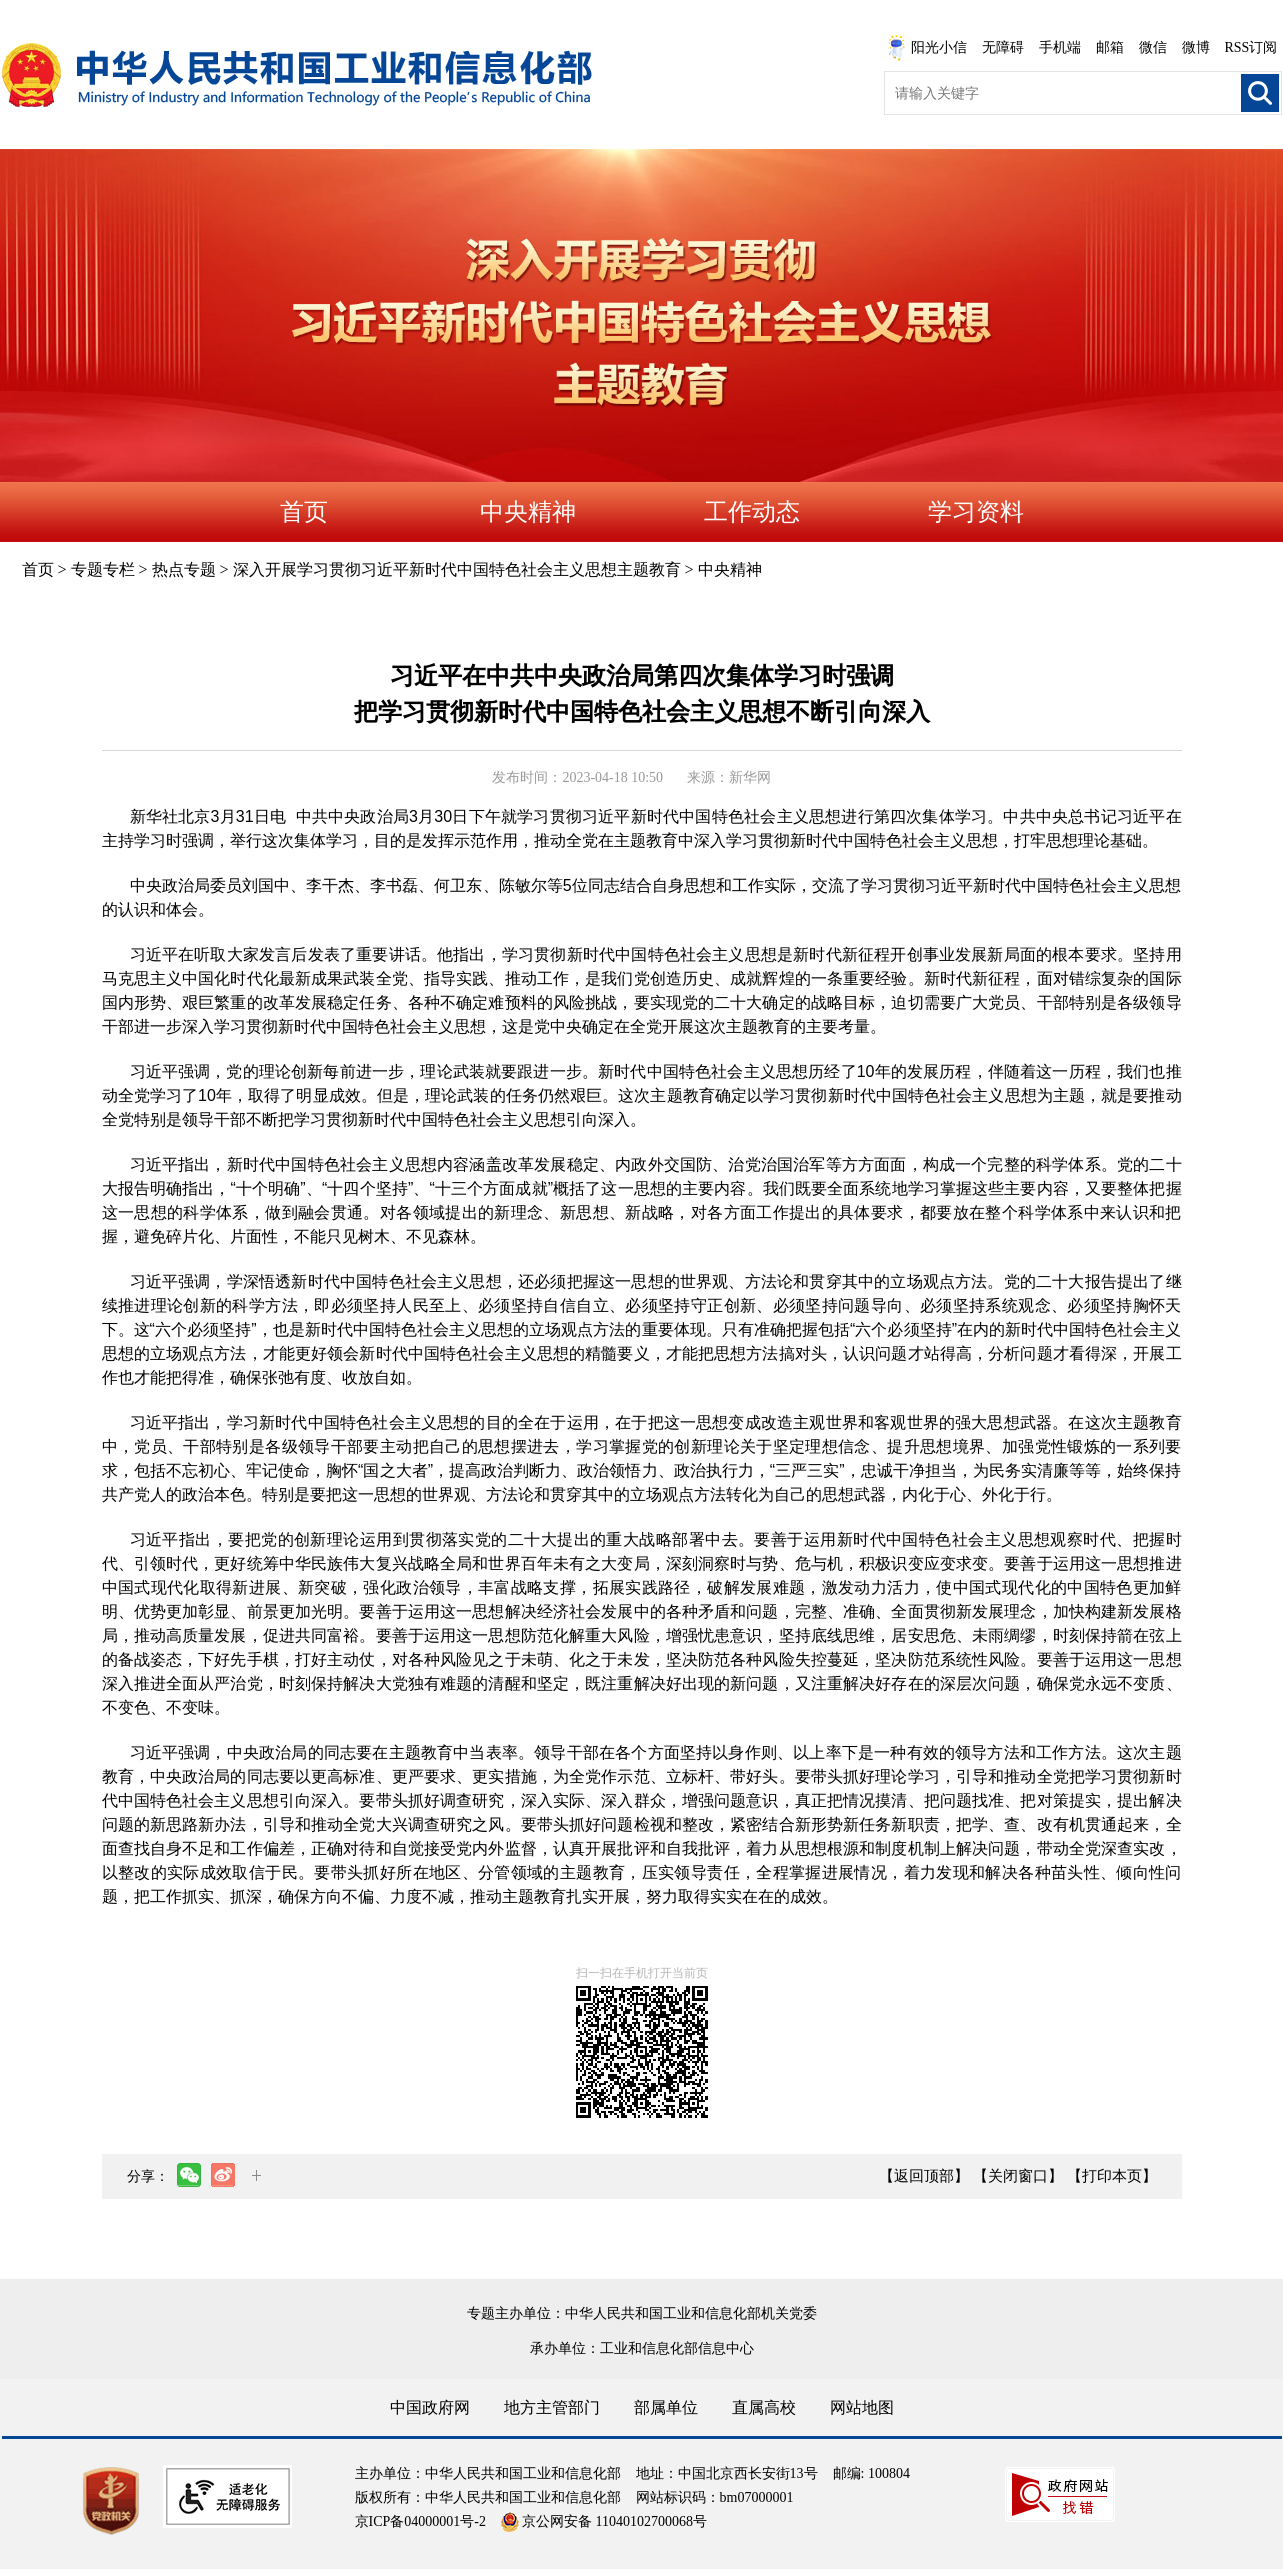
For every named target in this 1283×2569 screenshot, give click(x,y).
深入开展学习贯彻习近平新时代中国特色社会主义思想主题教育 (457, 569)
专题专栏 (103, 569)
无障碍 (1003, 47)
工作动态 (752, 512)
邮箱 (1110, 47)
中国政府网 (430, 2407)
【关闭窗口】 (1018, 2176)
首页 (304, 512)
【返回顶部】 (924, 2176)
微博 (1196, 47)
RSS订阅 (1251, 47)
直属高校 (764, 2407)
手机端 (1060, 47)
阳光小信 (927, 48)
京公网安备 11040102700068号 (604, 2521)
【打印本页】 (1112, 2176)
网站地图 (862, 2407)
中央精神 (528, 512)
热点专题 (184, 569)
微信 (1153, 47)
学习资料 (976, 512)
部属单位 (666, 2407)
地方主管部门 (552, 2407)
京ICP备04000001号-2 (420, 2521)
